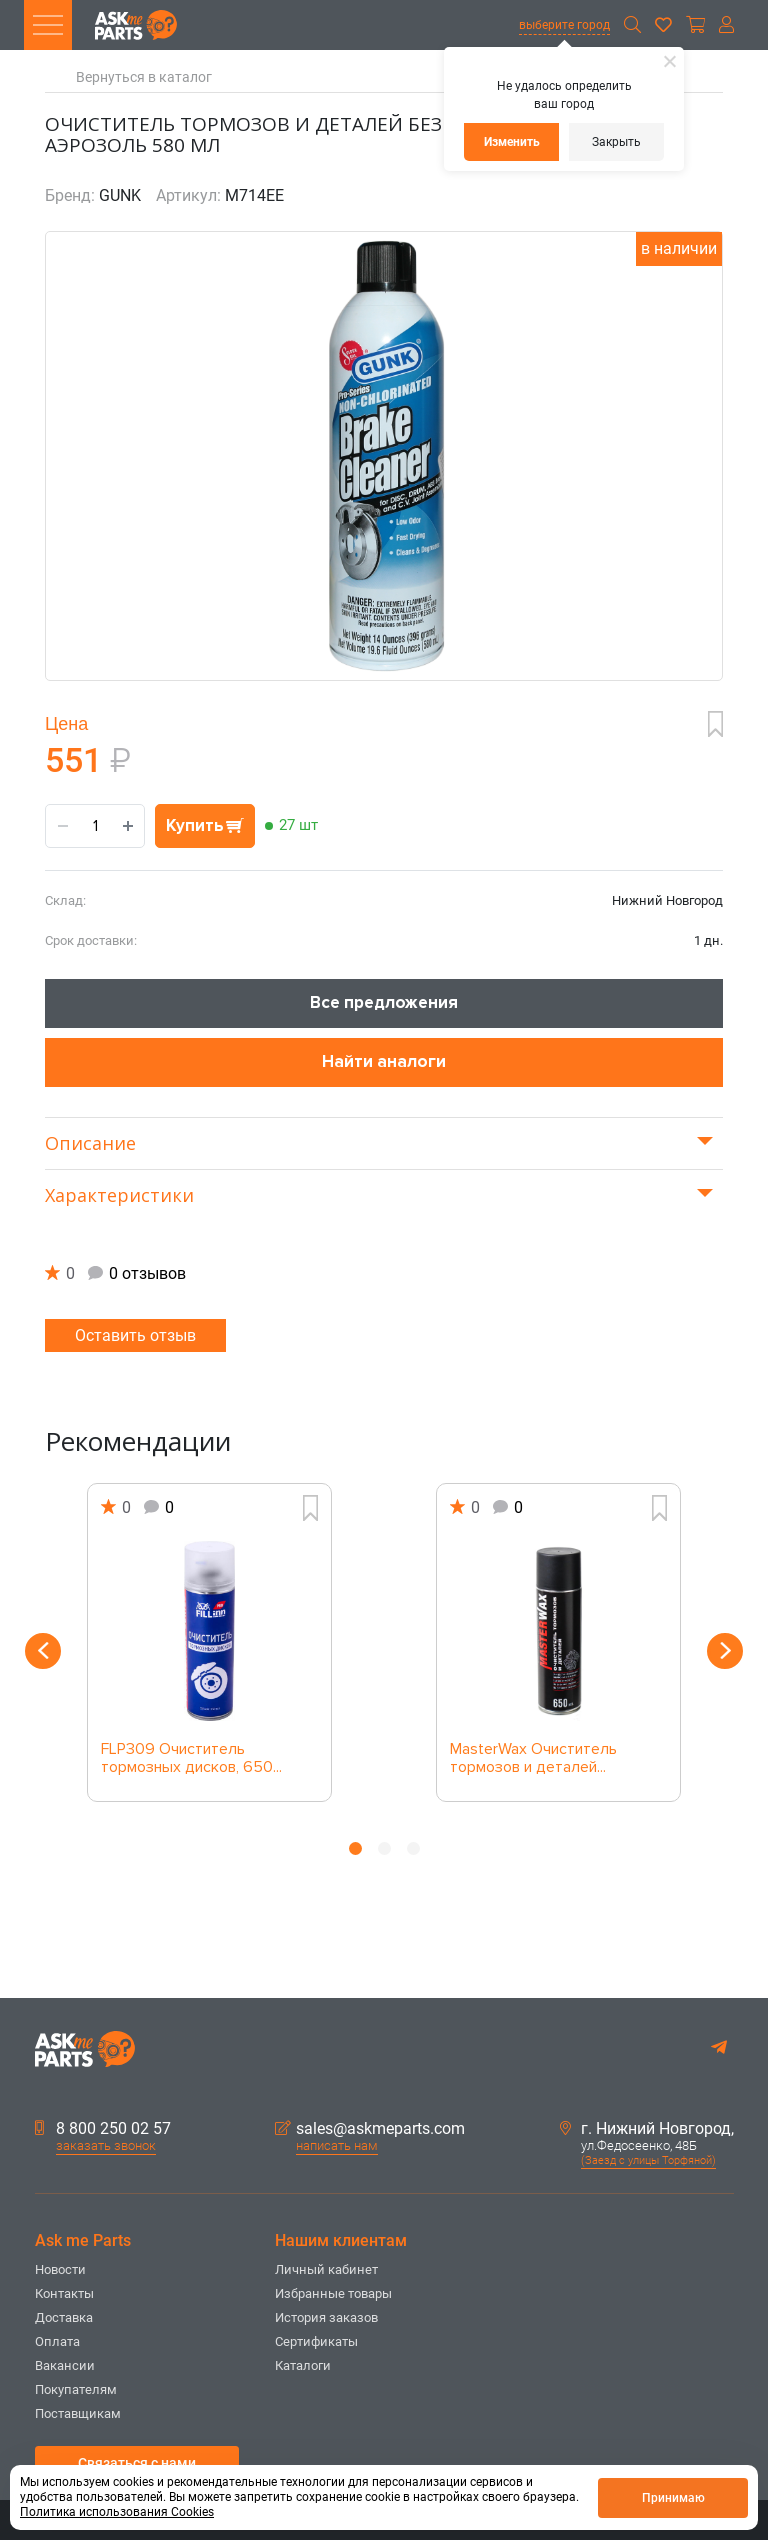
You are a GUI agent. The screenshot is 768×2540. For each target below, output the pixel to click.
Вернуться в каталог (144, 77)
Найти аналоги (384, 1061)
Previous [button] (43, 1651)
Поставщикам (78, 2413)
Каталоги (303, 2365)
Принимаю (673, 2498)
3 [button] (413, 1848)
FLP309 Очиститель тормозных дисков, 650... (191, 1759)
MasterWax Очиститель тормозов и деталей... (533, 1759)
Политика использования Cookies (117, 2512)
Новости (60, 2269)
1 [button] (355, 1848)
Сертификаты (316, 2341)
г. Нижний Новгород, (647, 2129)
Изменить (512, 142)
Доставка (64, 2317)
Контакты (64, 2293)
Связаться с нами (137, 2463)
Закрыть (616, 142)
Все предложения (384, 1002)
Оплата (57, 2341)
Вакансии (65, 2365)
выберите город (564, 25)
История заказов (326, 2317)
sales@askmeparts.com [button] (370, 2129)
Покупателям (76, 2389)
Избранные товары (333, 2293)
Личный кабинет (326, 2269)
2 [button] (384, 1848)
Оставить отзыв (135, 1335)
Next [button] (725, 1651)
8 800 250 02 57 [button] (103, 2129)
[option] (209, 1642)
